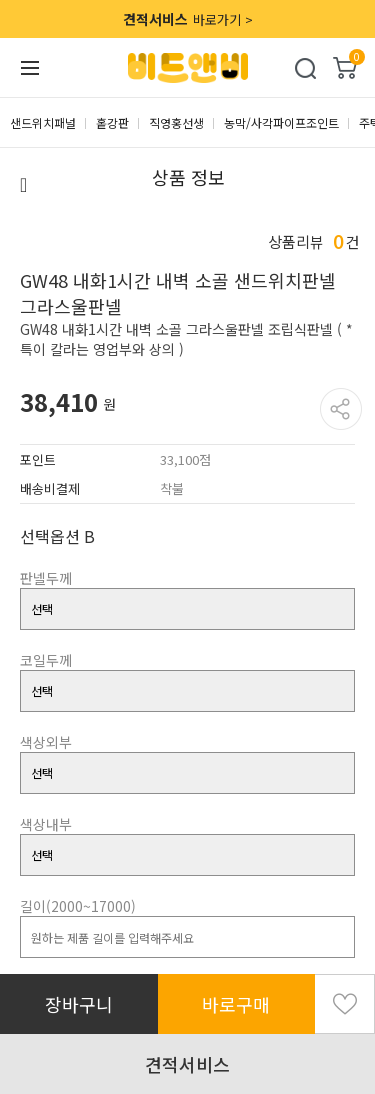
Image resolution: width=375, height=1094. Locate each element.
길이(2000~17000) (78, 906)
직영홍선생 (176, 122)
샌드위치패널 (43, 122)
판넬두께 (46, 578)
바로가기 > (188, 19)
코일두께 (46, 660)
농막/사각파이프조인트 (281, 122)
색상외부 (46, 742)
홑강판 (112, 122)
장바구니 (79, 1004)
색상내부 (46, 824)
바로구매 (236, 1004)
